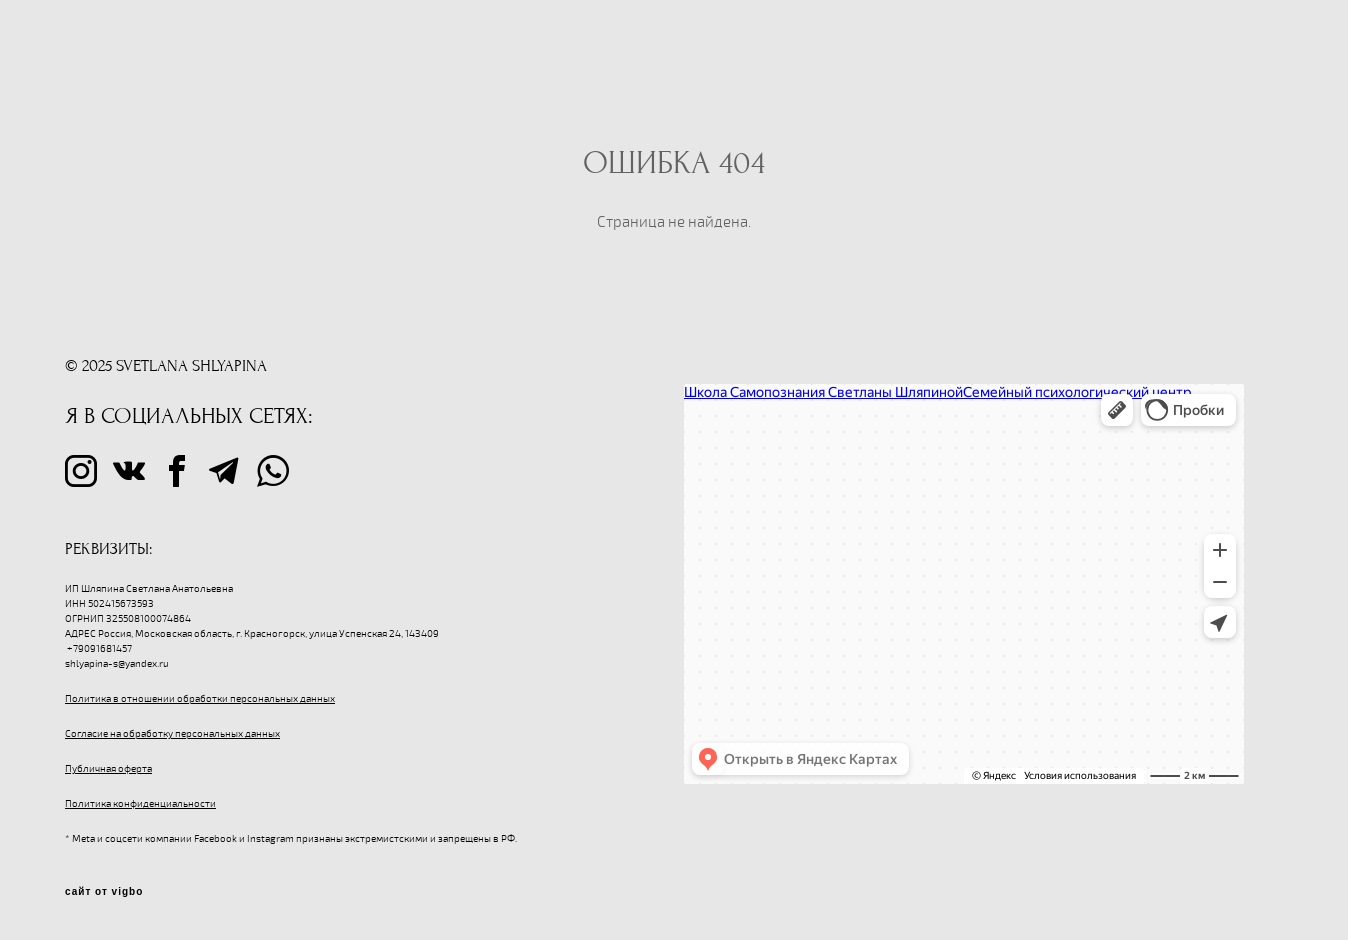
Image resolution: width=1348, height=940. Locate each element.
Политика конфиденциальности (140, 804)
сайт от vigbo (104, 892)
